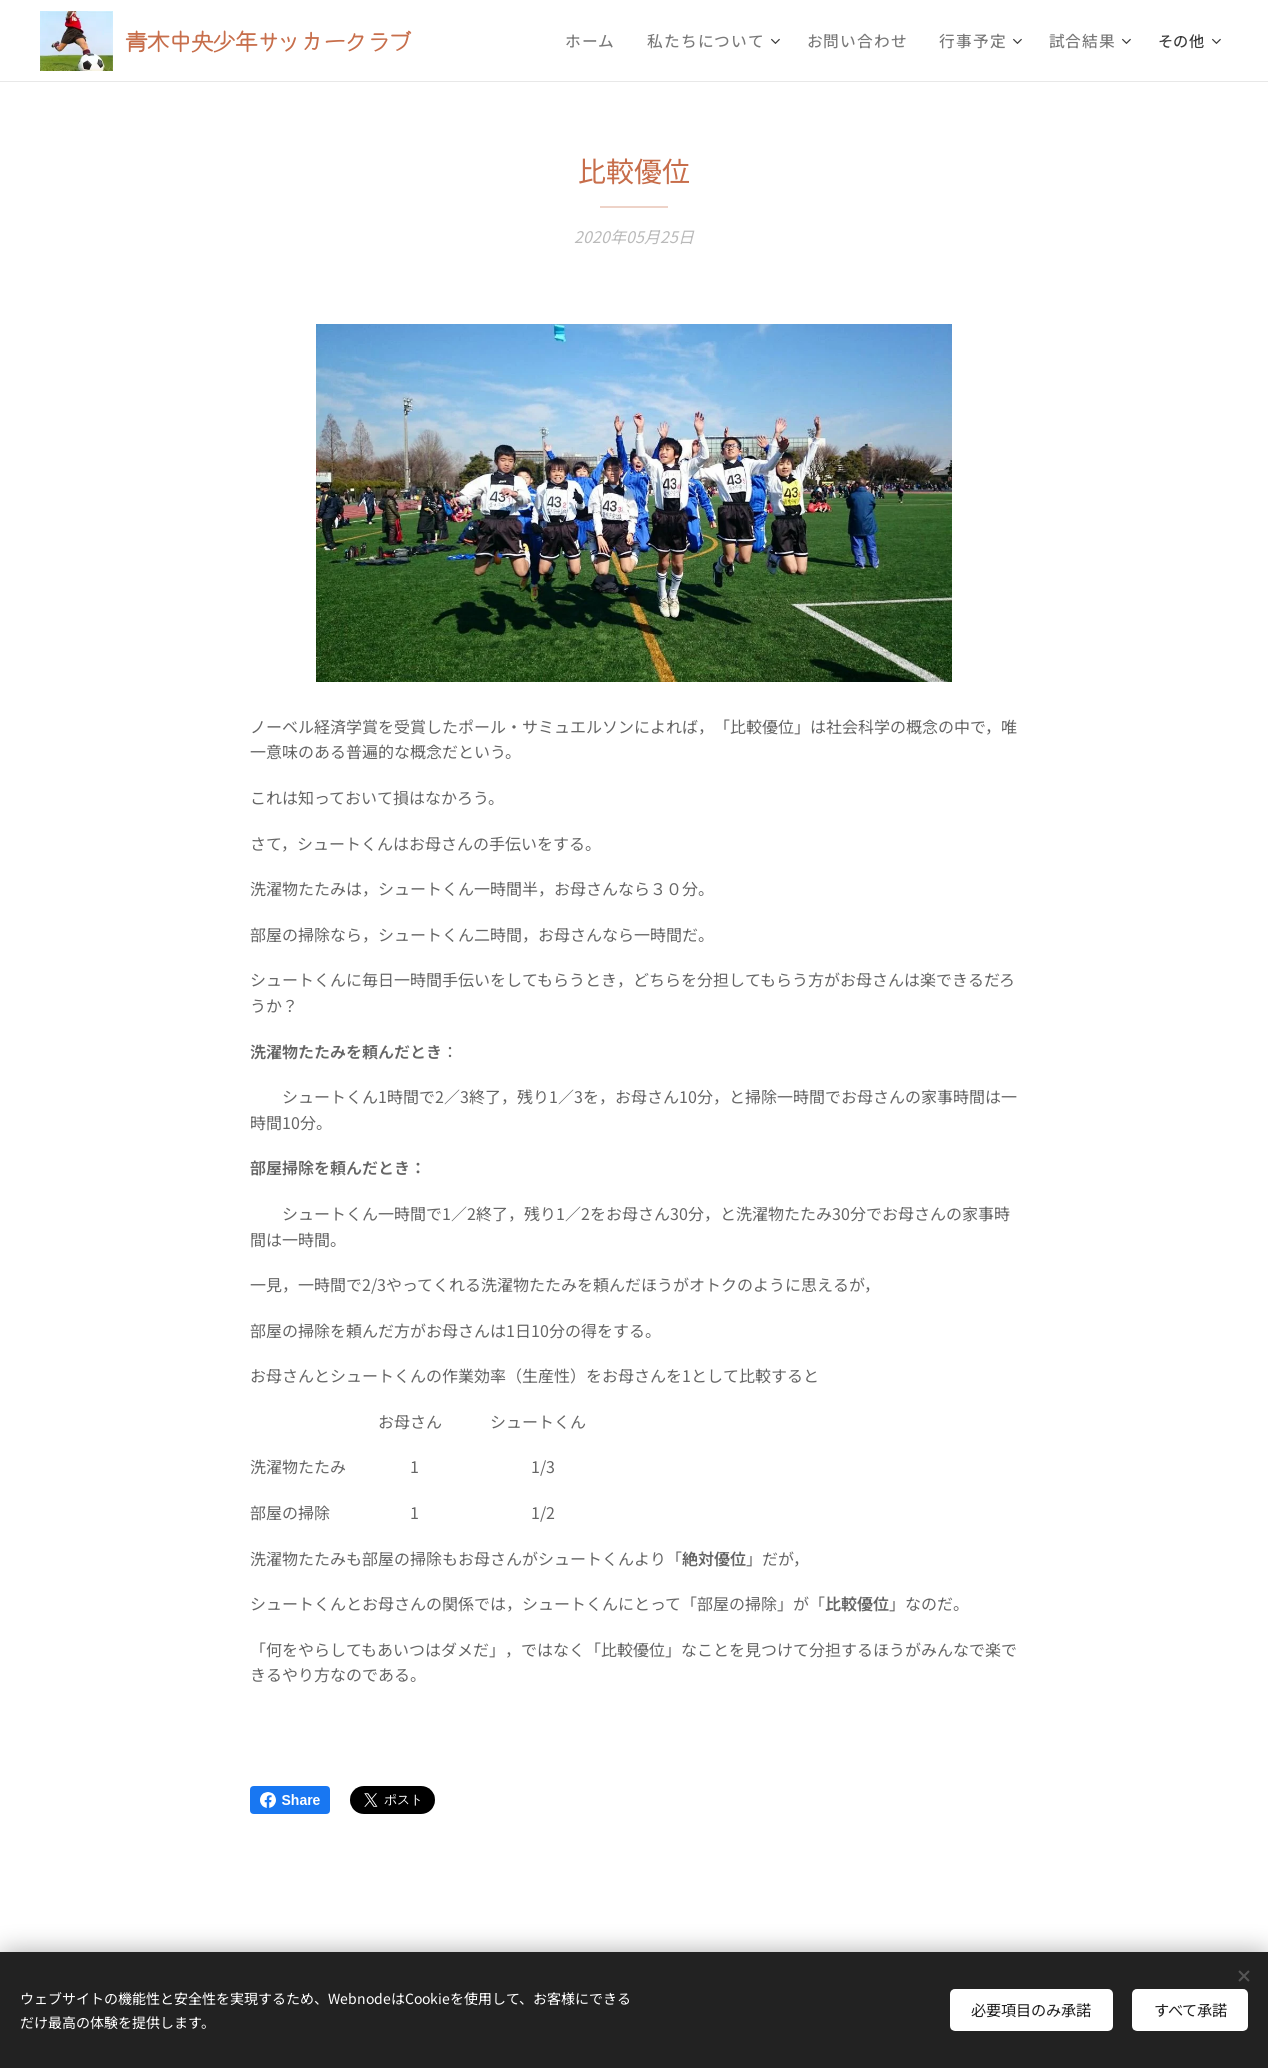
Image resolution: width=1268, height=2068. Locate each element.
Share (290, 1800)
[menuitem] (618, 41)
